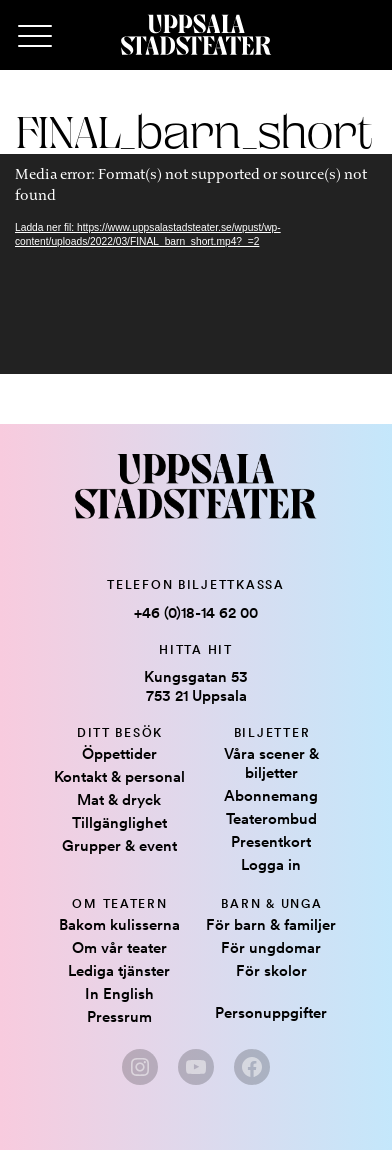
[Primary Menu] (35, 37)
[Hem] (196, 35)
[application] (196, 264)
